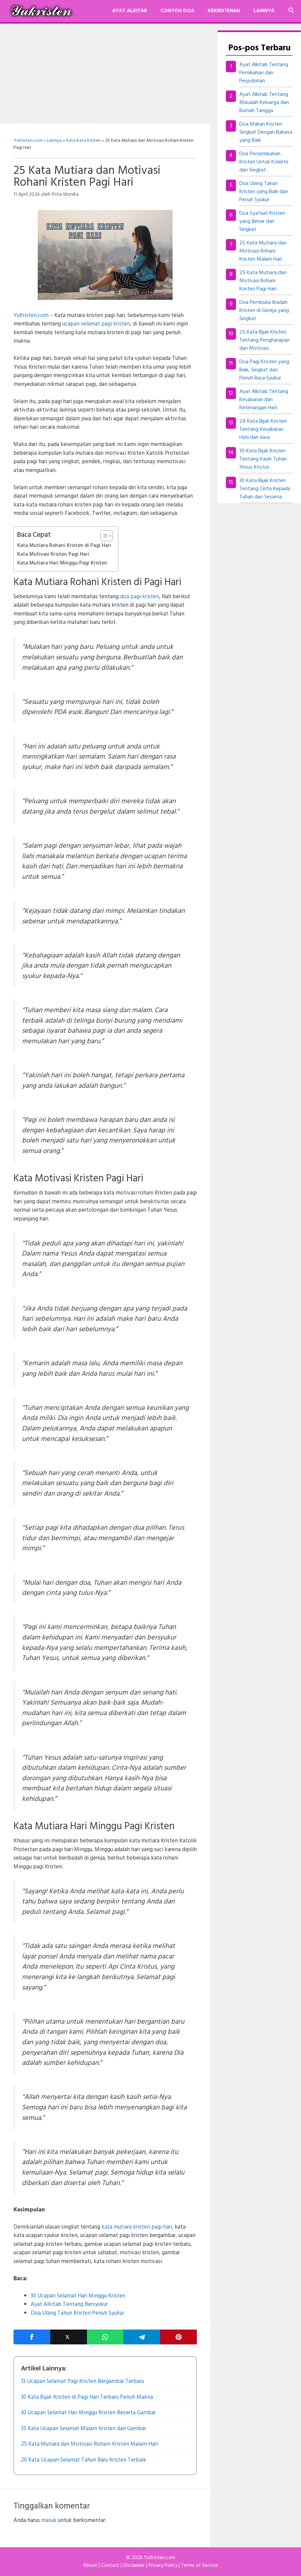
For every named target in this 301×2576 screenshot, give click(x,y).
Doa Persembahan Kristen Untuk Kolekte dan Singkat (264, 162)
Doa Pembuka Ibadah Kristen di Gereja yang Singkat (264, 310)
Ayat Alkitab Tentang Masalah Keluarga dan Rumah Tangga (264, 102)
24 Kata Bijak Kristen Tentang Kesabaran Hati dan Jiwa (263, 429)
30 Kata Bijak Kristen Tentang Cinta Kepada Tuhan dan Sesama (264, 488)
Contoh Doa (177, 11)
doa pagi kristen (139, 596)
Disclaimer (134, 2565)
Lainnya (263, 11)
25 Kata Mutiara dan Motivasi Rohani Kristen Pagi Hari (263, 280)
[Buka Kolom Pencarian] (291, 11)
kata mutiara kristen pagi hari (136, 2227)
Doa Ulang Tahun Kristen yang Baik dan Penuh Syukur (263, 191)
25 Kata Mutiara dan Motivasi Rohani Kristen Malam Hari (263, 251)
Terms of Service (199, 2565)
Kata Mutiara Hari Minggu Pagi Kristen (62, 563)
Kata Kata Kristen (83, 140)
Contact (110, 2565)
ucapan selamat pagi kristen (96, 323)
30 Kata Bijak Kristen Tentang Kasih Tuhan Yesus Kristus (263, 459)
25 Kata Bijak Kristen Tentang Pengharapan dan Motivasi (264, 340)
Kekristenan (224, 11)
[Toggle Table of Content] (103, 536)
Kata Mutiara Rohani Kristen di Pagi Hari (64, 546)
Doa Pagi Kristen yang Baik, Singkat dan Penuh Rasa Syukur (264, 370)
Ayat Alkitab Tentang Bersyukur (69, 2304)
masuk (49, 2520)
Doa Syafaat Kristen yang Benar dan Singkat (262, 221)
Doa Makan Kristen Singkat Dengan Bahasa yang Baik (265, 132)
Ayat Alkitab (129, 11)
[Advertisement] (105, 73)
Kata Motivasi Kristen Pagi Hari (53, 554)
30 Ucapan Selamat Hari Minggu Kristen (78, 2296)
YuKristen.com (27, 140)
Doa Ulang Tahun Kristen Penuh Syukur (77, 2313)
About (90, 2565)
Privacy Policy (162, 2565)
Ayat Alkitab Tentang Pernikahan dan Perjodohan (263, 72)
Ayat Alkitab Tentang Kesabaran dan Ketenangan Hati (263, 399)
